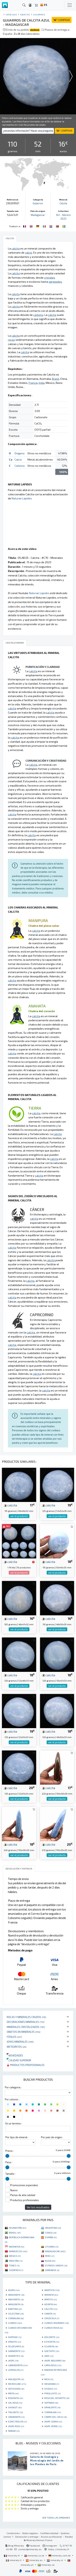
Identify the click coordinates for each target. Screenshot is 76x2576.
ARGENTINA (53, 2227)
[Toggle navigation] (69, 5)
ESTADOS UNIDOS (56, 2265)
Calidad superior (19, 2060)
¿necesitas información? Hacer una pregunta (28, 130)
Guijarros (39, 14)
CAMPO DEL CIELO (55, 2416)
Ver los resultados (38, 2207)
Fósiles (14, 2036)
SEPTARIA (51, 2402)
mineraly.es (34, 2560)
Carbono (20, 465)
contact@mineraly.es (30, 2549)
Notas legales (30, 2533)
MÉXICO (15, 2255)
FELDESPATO (16, 2346)
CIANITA (50, 2313)
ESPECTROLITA (17, 2421)
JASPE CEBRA (53, 2421)
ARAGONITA (15, 2304)
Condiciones (13, 2533)
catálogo (11, 14)
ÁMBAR (14, 2430)
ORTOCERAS (16, 2388)
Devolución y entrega (26, 2536)
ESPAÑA (51, 2237)
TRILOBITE (15, 2412)
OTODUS (50, 2388)
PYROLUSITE (52, 2393)
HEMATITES (16, 2355)
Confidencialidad (49, 2533)
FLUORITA (51, 2346)
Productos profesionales (25, 2065)
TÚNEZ (14, 2265)
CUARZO (15, 2322)
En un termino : (13, 2123)
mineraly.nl (55, 2560)
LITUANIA (51, 2246)
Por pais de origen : (52, 2137)
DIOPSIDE (14, 2337)
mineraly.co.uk (34, 2555)
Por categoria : (13, 2087)
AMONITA (51, 2294)
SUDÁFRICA (16, 2270)
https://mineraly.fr (58, 2549)
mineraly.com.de (59, 2555)
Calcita (63, 203)
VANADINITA (16, 2416)
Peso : (8, 2162)
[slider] (7, 2156)
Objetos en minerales (23, 2031)
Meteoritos (16, 2046)
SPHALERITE (52, 2407)
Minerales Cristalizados (26, 2026)
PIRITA (13, 2393)
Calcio (18, 459)
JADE (48, 2355)
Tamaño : (10, 2173)
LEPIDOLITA (15, 2369)
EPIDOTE (14, 2341)
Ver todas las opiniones (56, 2517)
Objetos (25, 14)
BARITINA (15, 2308)
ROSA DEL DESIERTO (56, 2398)
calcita (10, 1505)
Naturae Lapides (22, 498)
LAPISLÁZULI (52, 2365)
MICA (48, 2379)
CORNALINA (16, 2318)
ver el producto (19, 1516)
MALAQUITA (16, 2379)
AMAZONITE (16, 2294)
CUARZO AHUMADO (56, 2322)
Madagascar (38, 214)
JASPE (13, 2360)
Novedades (15, 2055)
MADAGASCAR (55, 2251)
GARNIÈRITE (16, 2351)
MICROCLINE (17, 2383)
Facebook (33, 2545)
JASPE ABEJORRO (54, 2360)
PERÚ (49, 2255)
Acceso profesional (51, 2536)
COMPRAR (61, 20)
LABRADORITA (18, 2365)
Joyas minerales (20, 2041)
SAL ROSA (15, 2402)
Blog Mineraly (14, 2545)
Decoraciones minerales (25, 2021)
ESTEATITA (51, 2341)
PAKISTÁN (16, 2260)
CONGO (50, 2232)
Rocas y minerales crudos (26, 2017)
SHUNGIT (15, 2407)
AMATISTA (52, 2290)
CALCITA (50, 2308)
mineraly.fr (12, 2555)
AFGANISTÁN (17, 2227)
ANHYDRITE (16, 2299)
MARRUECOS (18, 2251)
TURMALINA (52, 2412)
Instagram (50, 2545)
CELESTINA (16, 2313)
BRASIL (15, 2232)
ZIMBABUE (52, 2270)
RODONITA (15, 2398)
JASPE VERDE (53, 2426)
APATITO (50, 2299)
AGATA (14, 2290)
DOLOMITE (51, 2337)
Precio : (9, 2150)
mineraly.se (46, 2564)
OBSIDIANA (51, 2383)
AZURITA (50, 2304)
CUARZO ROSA (53, 2327)
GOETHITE (51, 2351)
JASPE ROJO (16, 2426)
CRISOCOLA (51, 2318)
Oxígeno (20, 453)
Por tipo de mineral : (16, 2137)
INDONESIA (16, 2246)
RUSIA (50, 2260)
